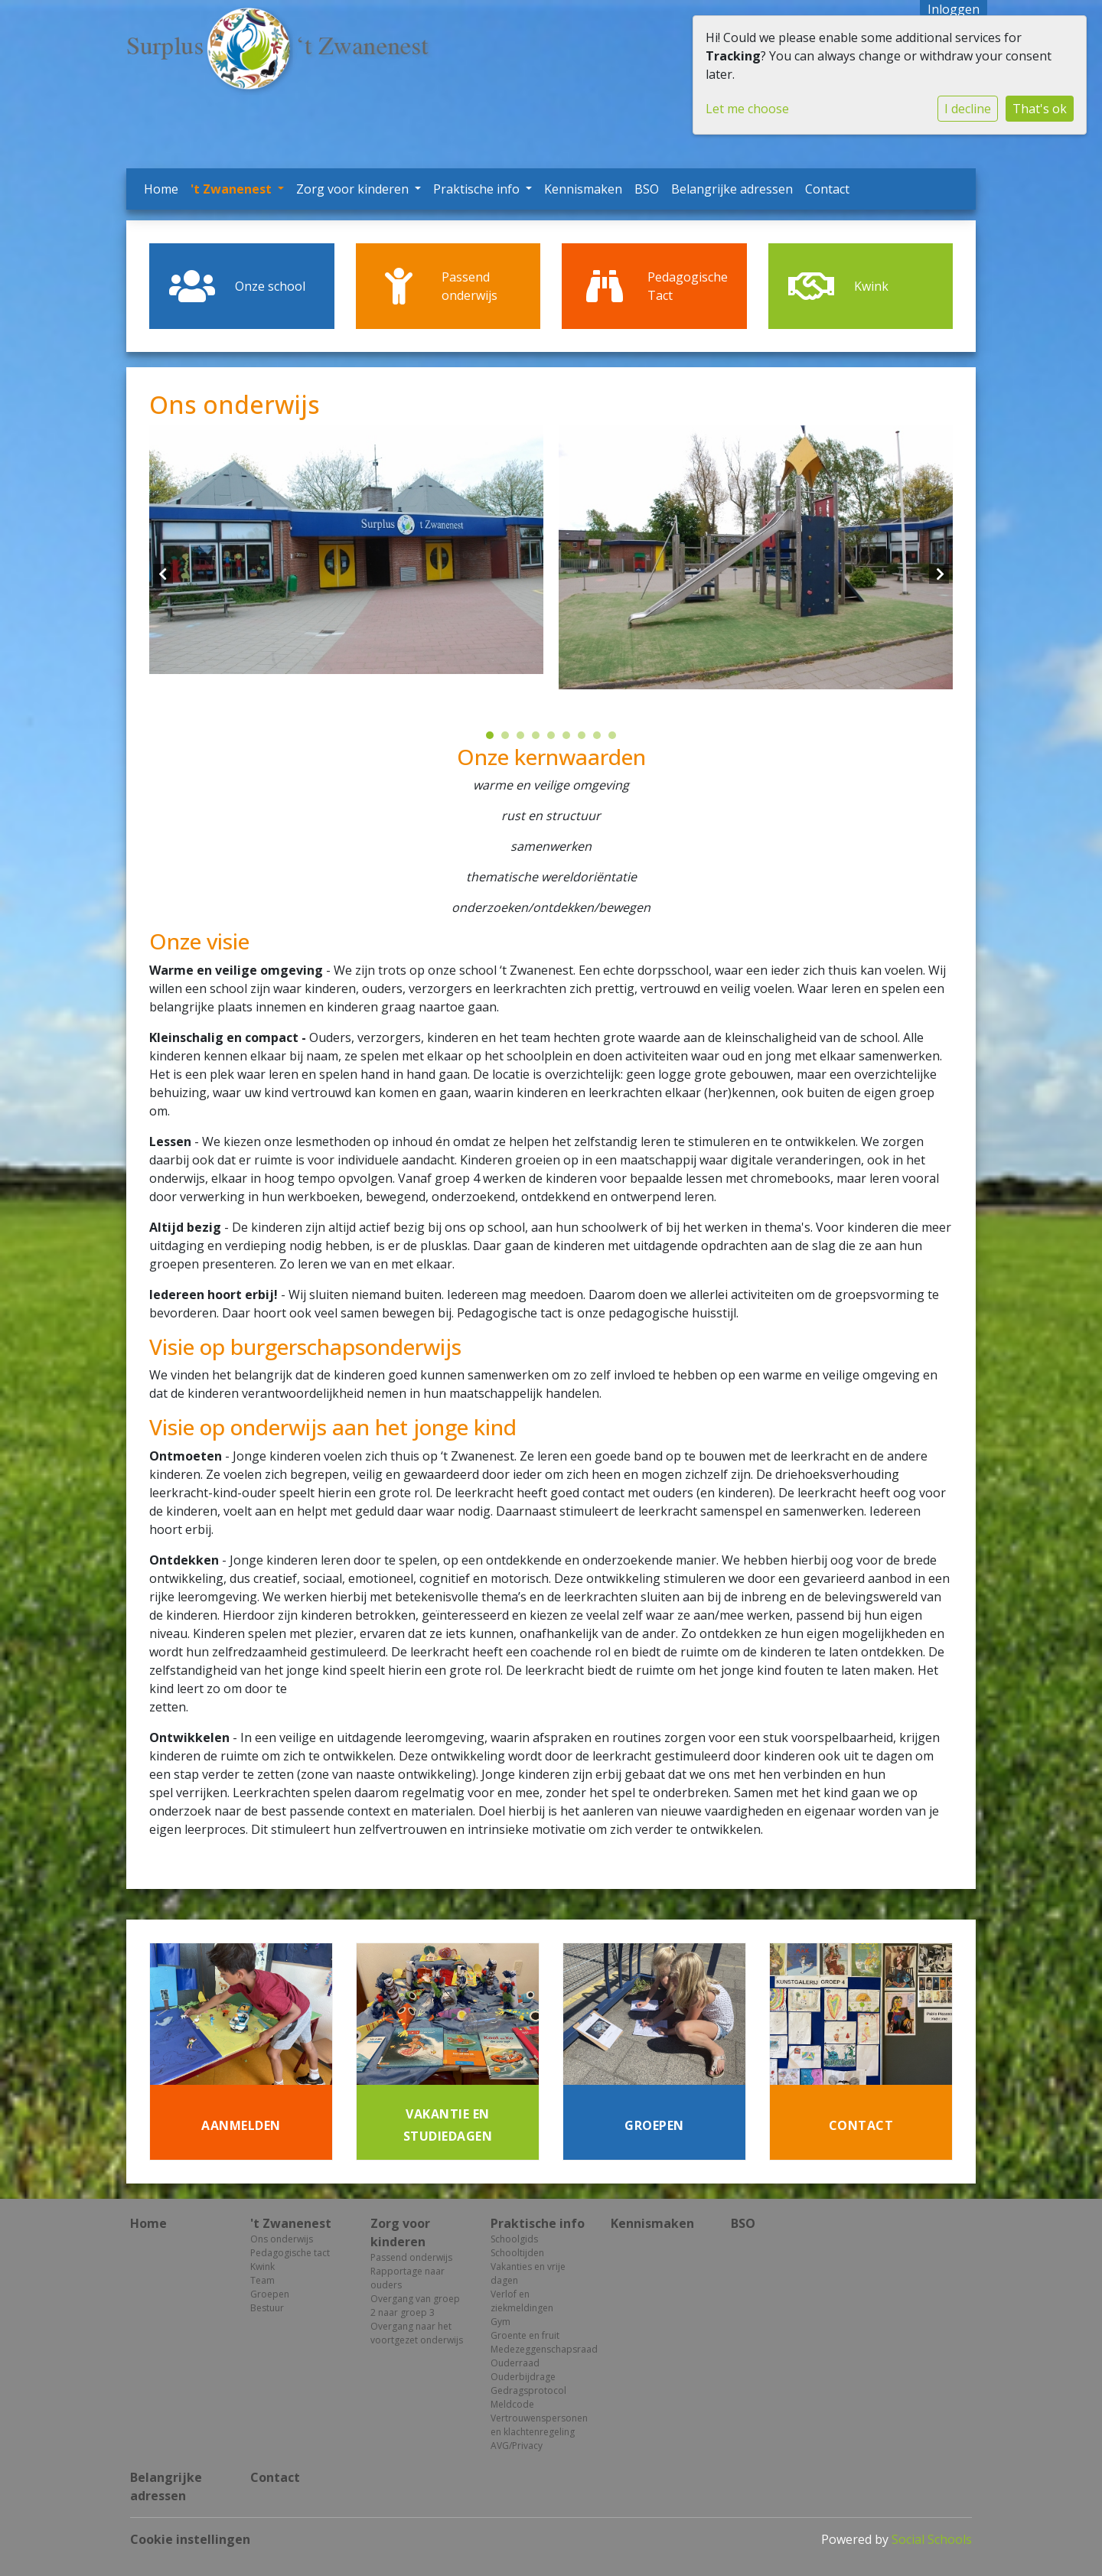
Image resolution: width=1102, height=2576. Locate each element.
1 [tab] (493, 739)
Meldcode (512, 2404)
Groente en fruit (525, 2335)
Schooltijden (517, 2252)
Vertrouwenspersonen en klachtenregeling (539, 2425)
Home (161, 189)
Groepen (269, 2294)
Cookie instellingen (190, 2539)
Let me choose (747, 108)
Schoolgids (514, 2238)
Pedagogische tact (290, 2252)
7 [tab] (585, 739)
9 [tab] (616, 739)
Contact (827, 189)
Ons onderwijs (281, 2238)
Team (262, 2280)
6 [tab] (570, 739)
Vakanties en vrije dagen (528, 2273)
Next (939, 574)
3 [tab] (524, 739)
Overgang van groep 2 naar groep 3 (415, 2305)
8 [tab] (600, 739)
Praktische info (478, 189)
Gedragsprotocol (528, 2390)
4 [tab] (539, 739)
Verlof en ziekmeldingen (522, 2301)
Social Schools (932, 2539)
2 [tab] (509, 739)
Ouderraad (515, 2362)
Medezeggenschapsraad (539, 2349)
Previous (163, 574)
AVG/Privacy (517, 2445)
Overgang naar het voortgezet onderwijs (416, 2333)
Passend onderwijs (411, 2257)
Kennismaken (583, 189)
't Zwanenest (233, 189)
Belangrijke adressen (732, 189)
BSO (646, 189)
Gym (500, 2321)
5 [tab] (554, 739)
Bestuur (267, 2307)
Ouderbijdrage (523, 2376)
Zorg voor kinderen (354, 189)
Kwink (262, 2266)
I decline (967, 108)
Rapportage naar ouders (407, 2278)
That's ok (1039, 108)
